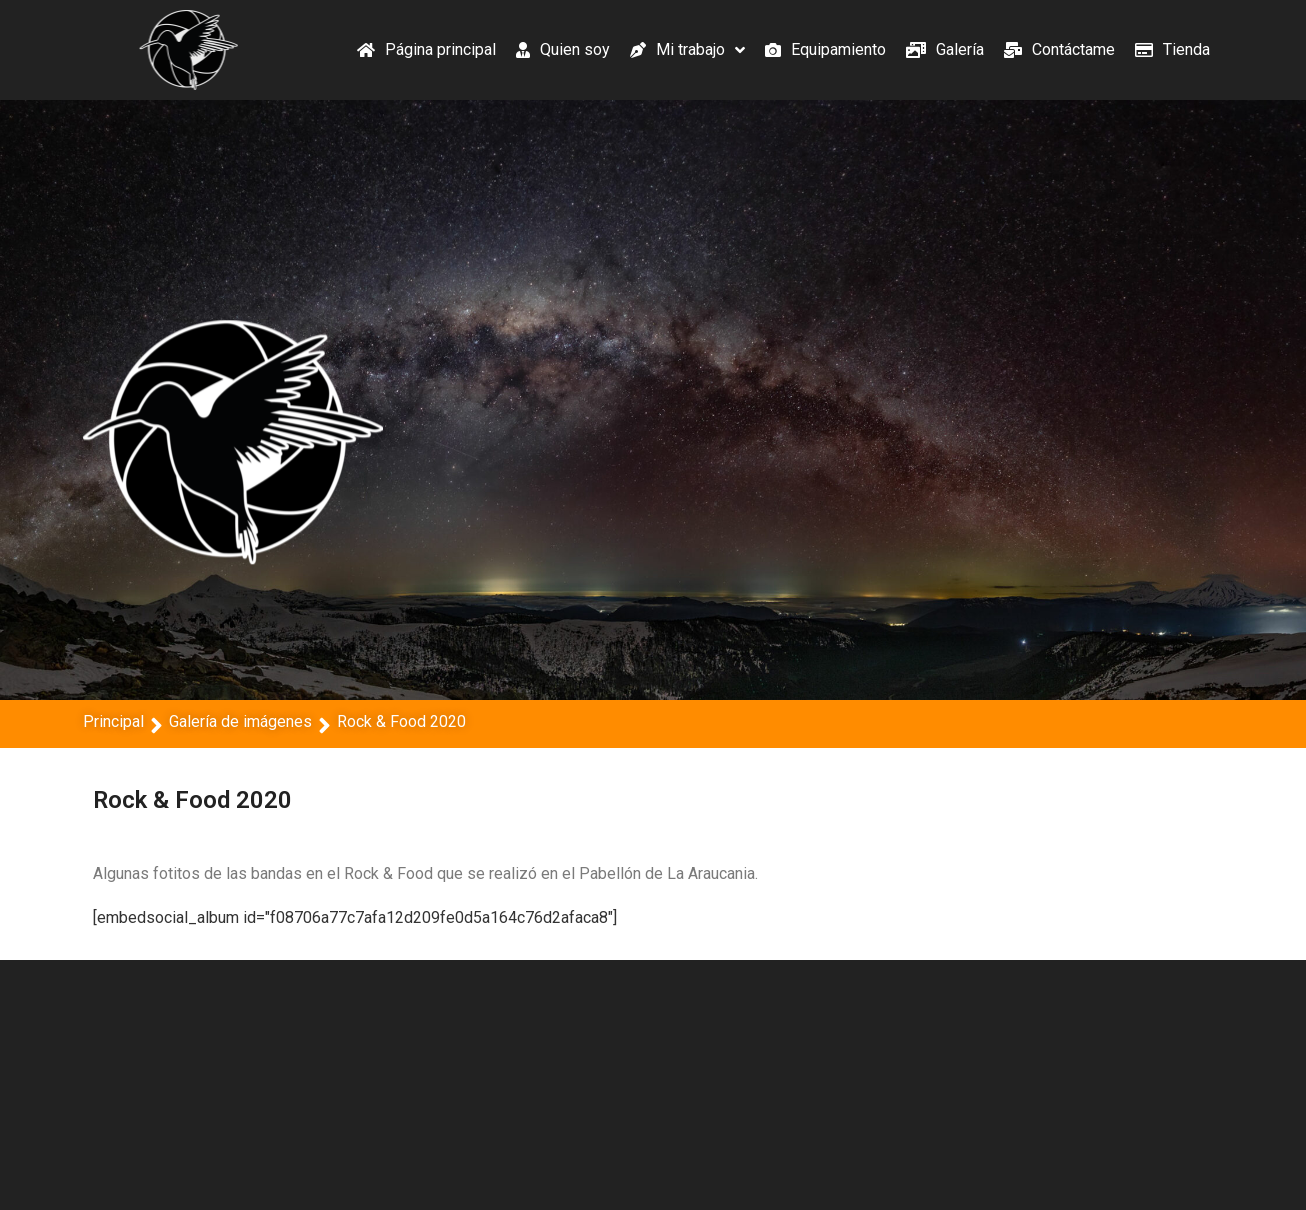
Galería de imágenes (240, 721)
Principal (113, 721)
